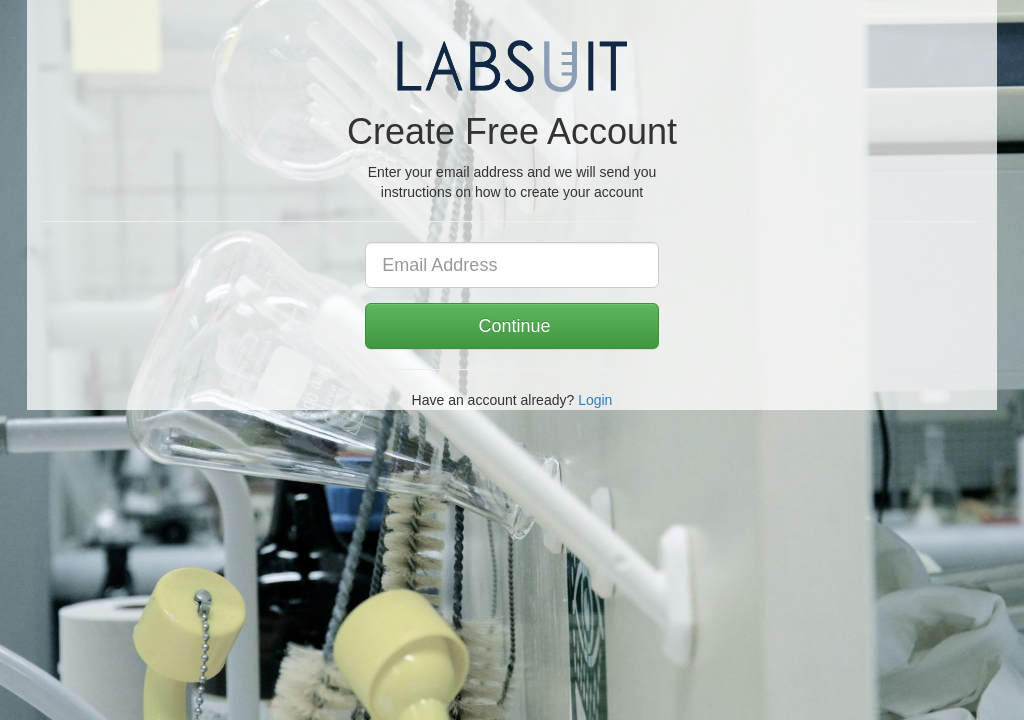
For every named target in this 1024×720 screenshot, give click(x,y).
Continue (511, 326)
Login (595, 400)
